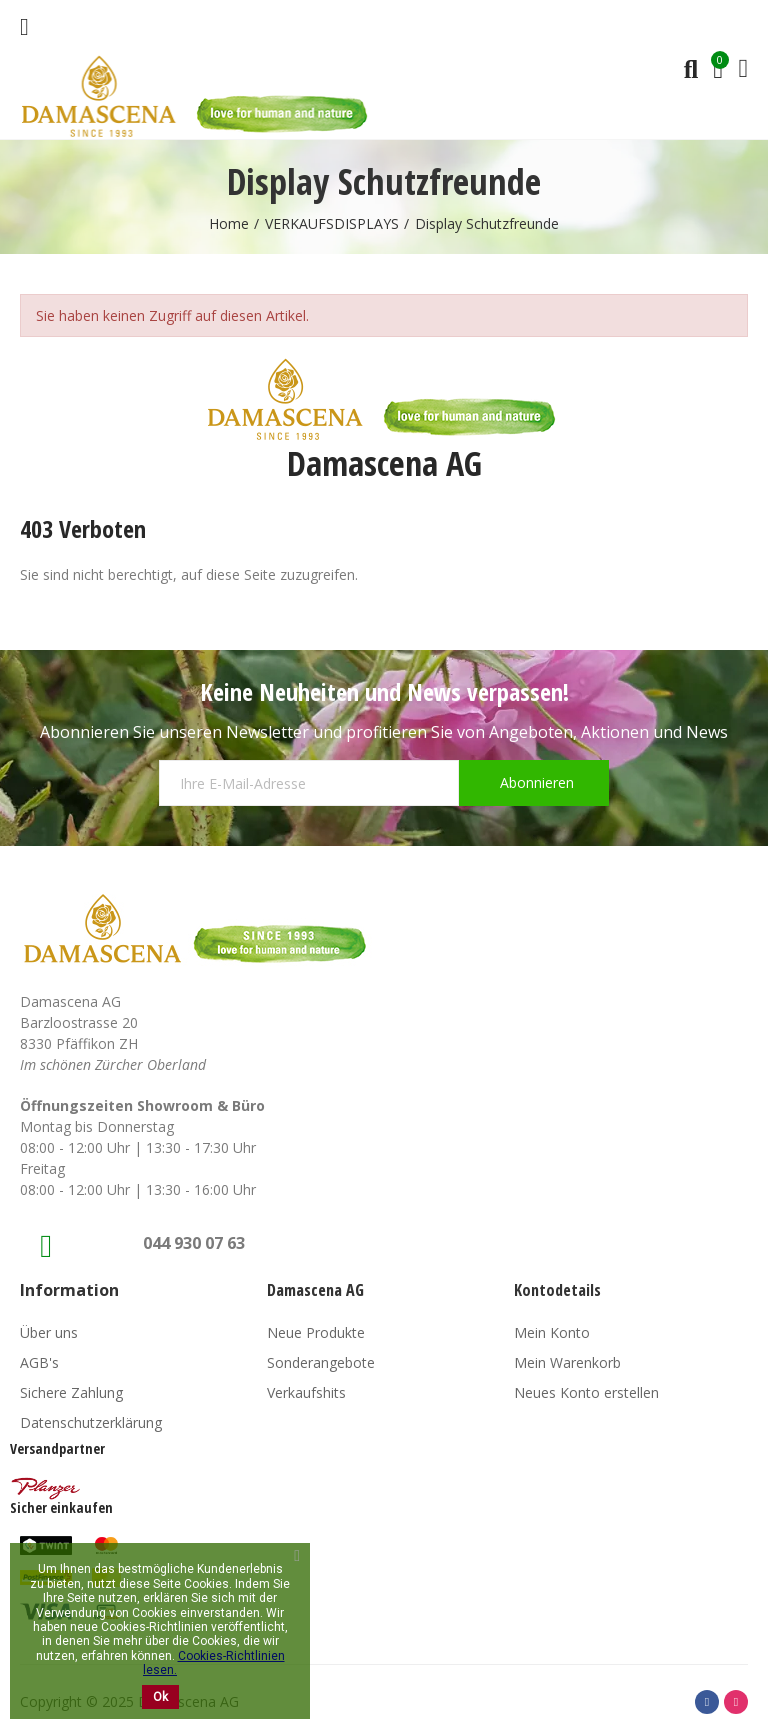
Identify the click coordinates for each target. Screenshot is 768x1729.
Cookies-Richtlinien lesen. (214, 1663)
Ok (160, 1697)
